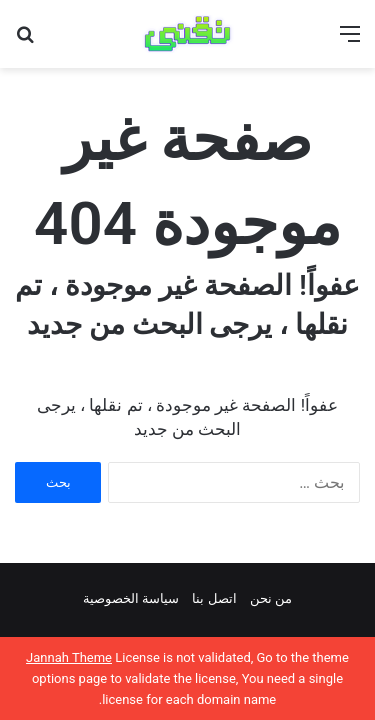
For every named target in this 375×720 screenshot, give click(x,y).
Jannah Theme (69, 657)
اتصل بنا (214, 598)
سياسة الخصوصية (131, 598)
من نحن (271, 598)
